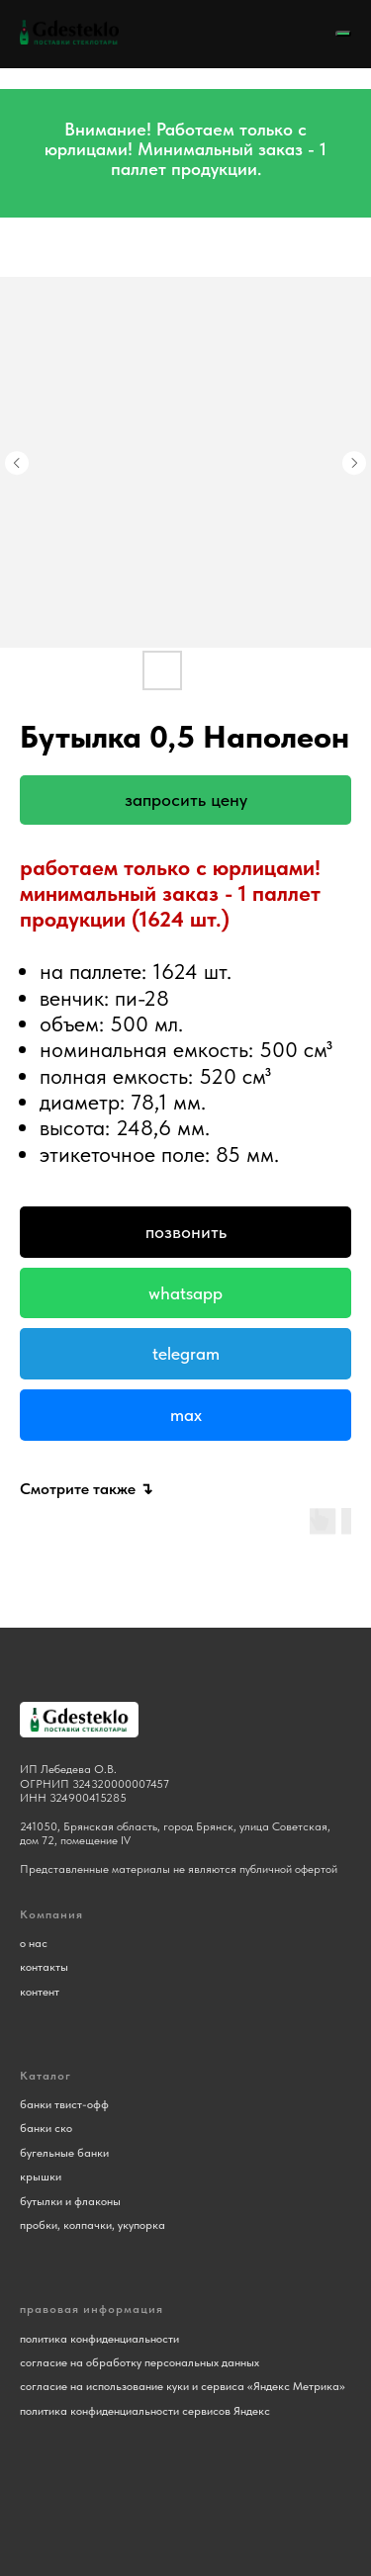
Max (186, 1414)
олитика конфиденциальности (102, 2339)
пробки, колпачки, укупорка (92, 2225)
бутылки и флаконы (70, 2201)
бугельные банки (64, 2153)
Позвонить (186, 1231)
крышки (40, 2176)
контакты (44, 1967)
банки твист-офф (64, 2104)
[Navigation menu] (343, 34)
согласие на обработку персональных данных (139, 2362)
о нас (33, 1943)
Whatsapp (185, 1293)
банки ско (46, 2128)
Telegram (186, 1353)
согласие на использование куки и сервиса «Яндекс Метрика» (182, 2386)
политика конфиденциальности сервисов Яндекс (145, 2411)
